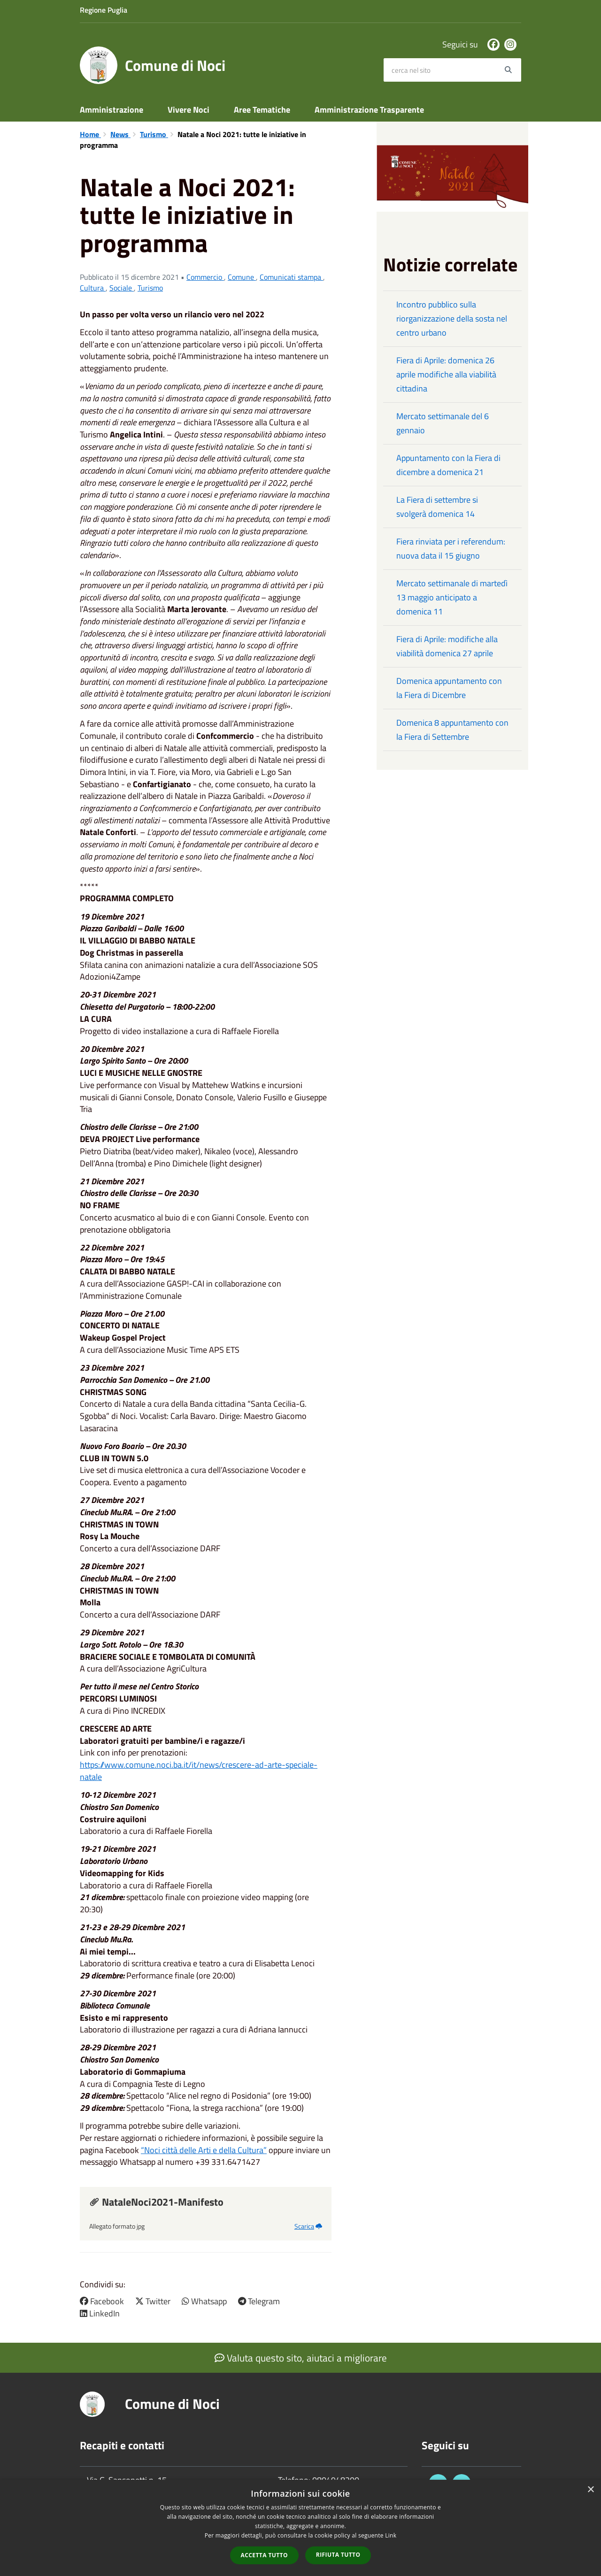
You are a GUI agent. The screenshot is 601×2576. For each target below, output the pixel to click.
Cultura (93, 287)
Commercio (205, 277)
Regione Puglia (103, 9)
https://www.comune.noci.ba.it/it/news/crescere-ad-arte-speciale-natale (198, 1770)
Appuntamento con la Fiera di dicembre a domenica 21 (448, 465)
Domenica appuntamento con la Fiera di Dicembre (449, 688)
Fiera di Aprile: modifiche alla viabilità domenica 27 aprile (447, 646)
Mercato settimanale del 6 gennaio (442, 423)
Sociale (121, 287)
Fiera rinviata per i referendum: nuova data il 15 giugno (450, 548)
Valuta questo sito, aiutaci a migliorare (301, 2357)
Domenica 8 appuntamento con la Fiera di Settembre (452, 729)
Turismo (154, 134)
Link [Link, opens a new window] (390, 2535)
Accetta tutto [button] (264, 2555)
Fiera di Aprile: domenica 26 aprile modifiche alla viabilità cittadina (446, 374)
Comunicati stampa (291, 277)
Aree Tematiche (262, 109)
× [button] (590, 2489)
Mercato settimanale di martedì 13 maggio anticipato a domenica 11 (452, 597)
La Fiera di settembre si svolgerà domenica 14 (437, 506)
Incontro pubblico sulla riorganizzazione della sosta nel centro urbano (451, 318)
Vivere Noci (188, 109)
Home (90, 134)
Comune (242, 277)
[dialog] (300, 2528)
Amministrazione (111, 109)
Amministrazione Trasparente (369, 109)
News (120, 134)
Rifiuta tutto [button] (338, 2555)
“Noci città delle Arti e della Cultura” (204, 2150)
